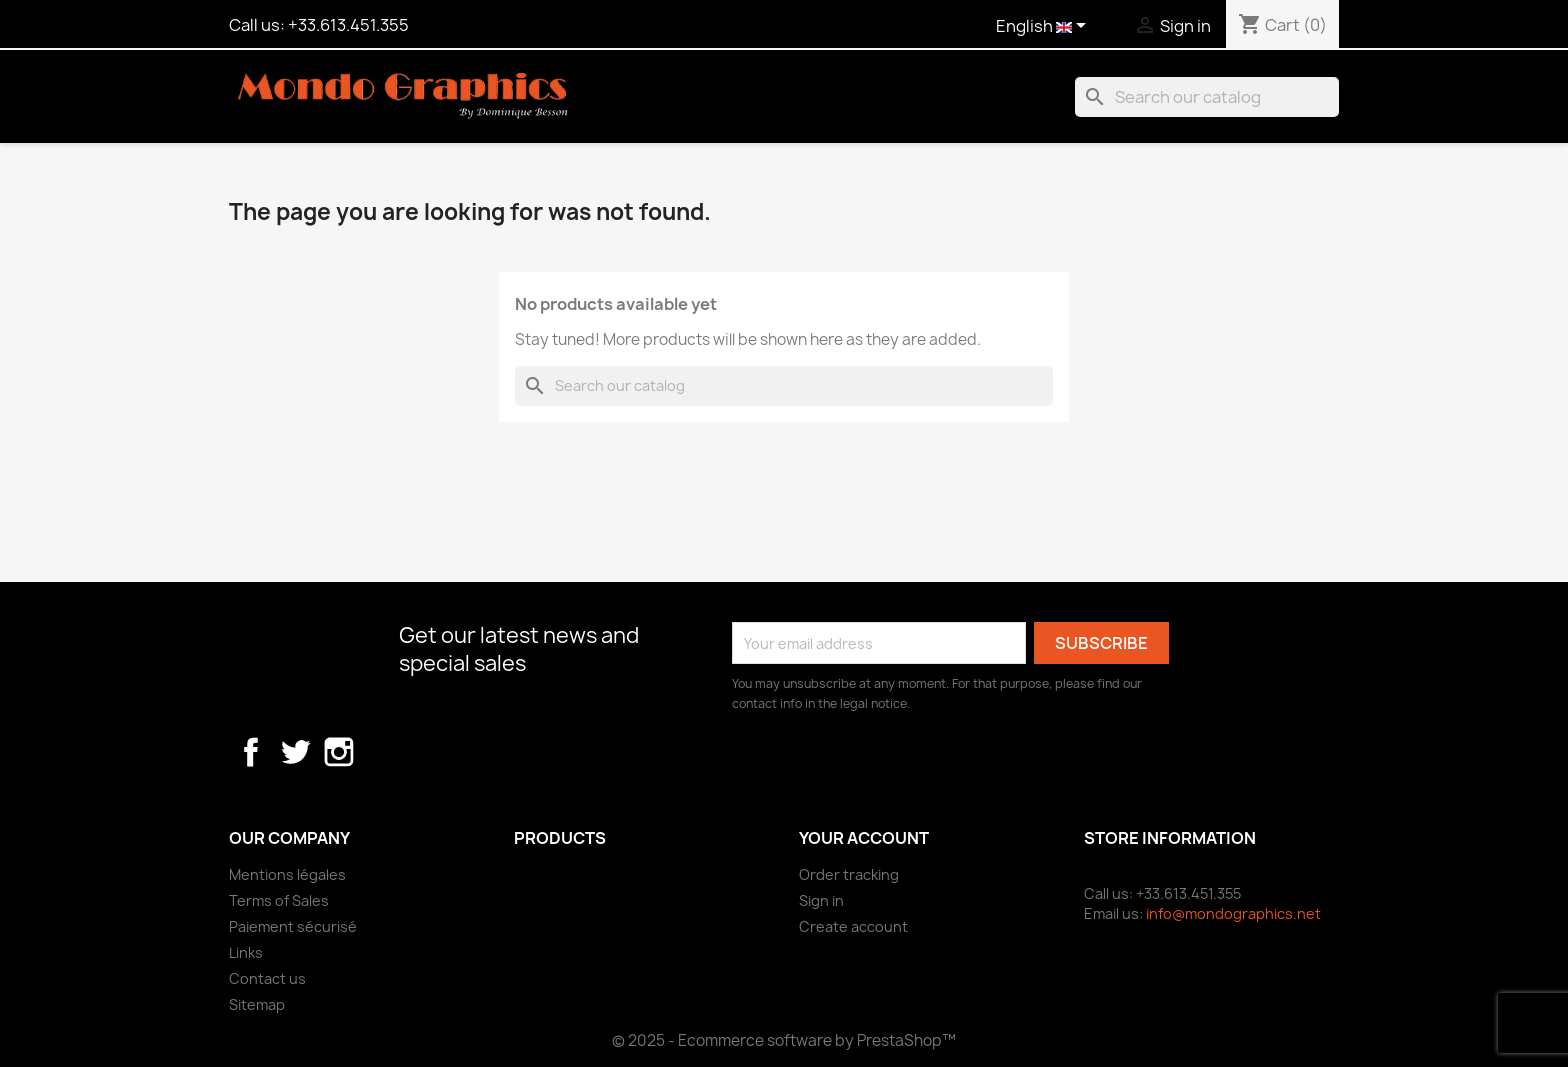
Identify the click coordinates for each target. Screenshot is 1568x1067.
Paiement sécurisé (293, 926)
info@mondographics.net (1233, 913)
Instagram (339, 752)
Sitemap (257, 1004)
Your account (864, 838)
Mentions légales (287, 874)
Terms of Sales (279, 900)
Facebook (251, 752)
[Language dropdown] (1044, 27)
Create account (853, 926)
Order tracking (849, 874)
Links (246, 952)
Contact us (267, 978)
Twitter (295, 752)
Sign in (821, 900)
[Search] (1207, 97)
